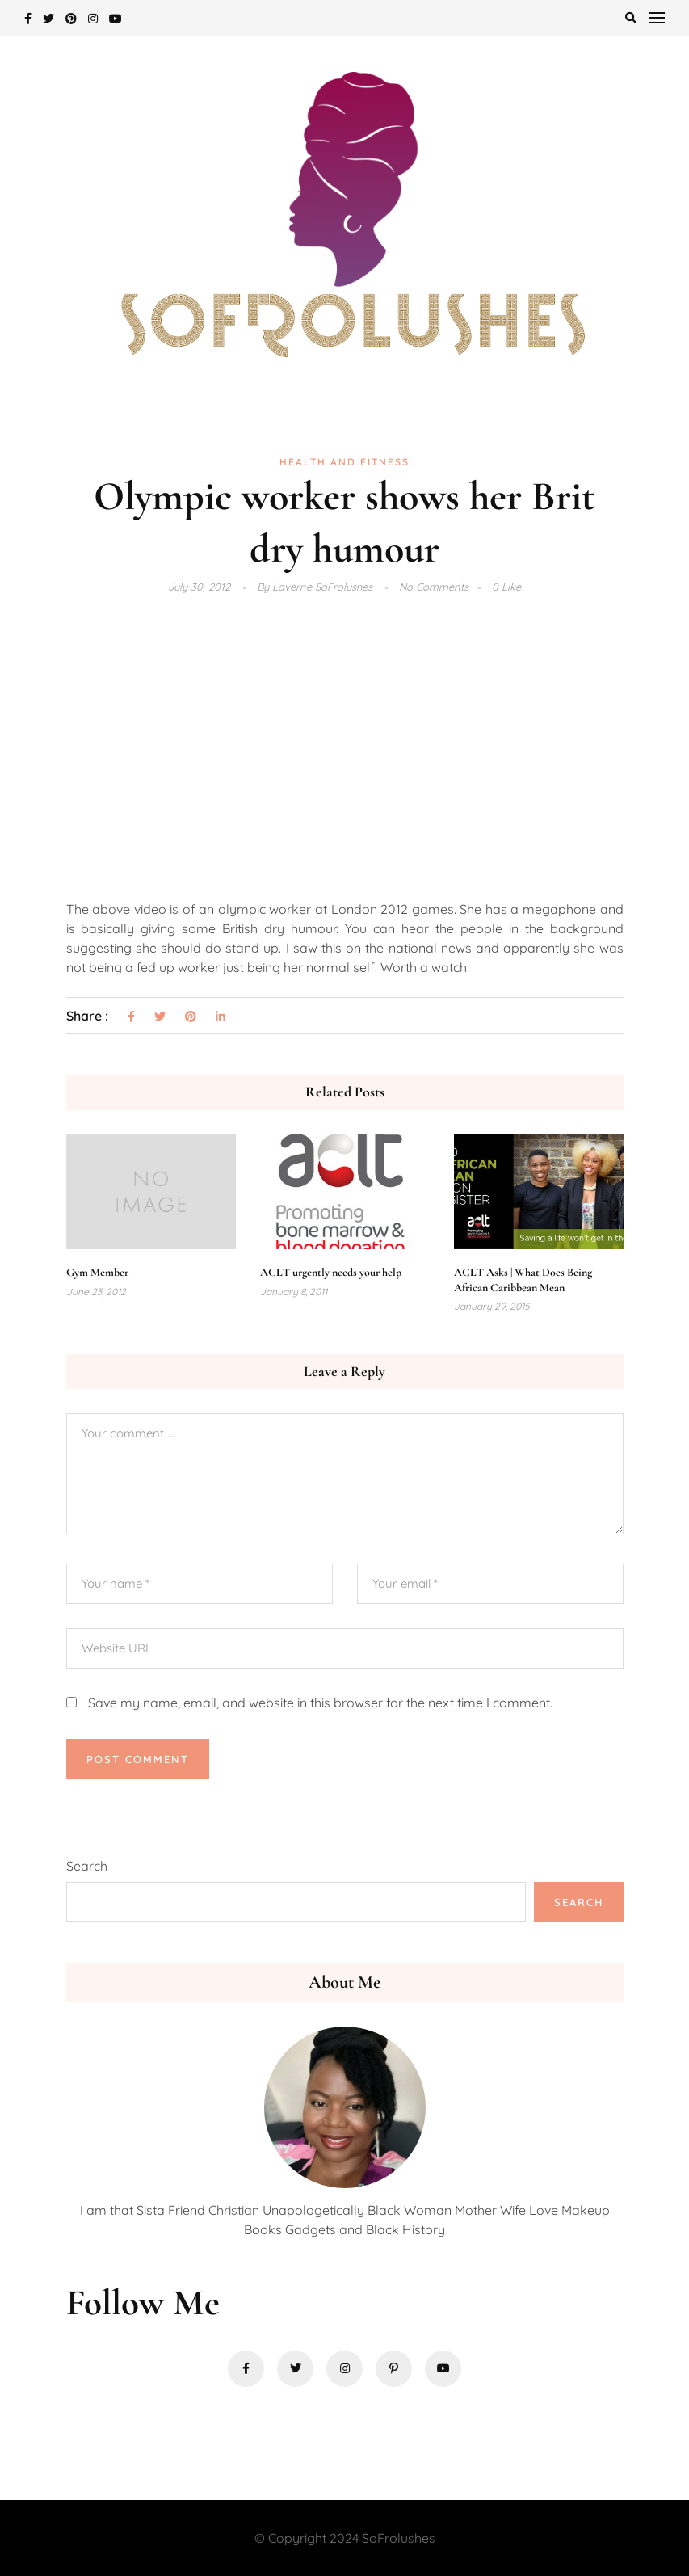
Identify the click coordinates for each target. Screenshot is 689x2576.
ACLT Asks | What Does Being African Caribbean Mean (523, 1279)
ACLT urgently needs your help (330, 1272)
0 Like (506, 586)
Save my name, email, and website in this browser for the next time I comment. (320, 1702)
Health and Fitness (344, 462)
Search (86, 1866)
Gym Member (97, 1272)
